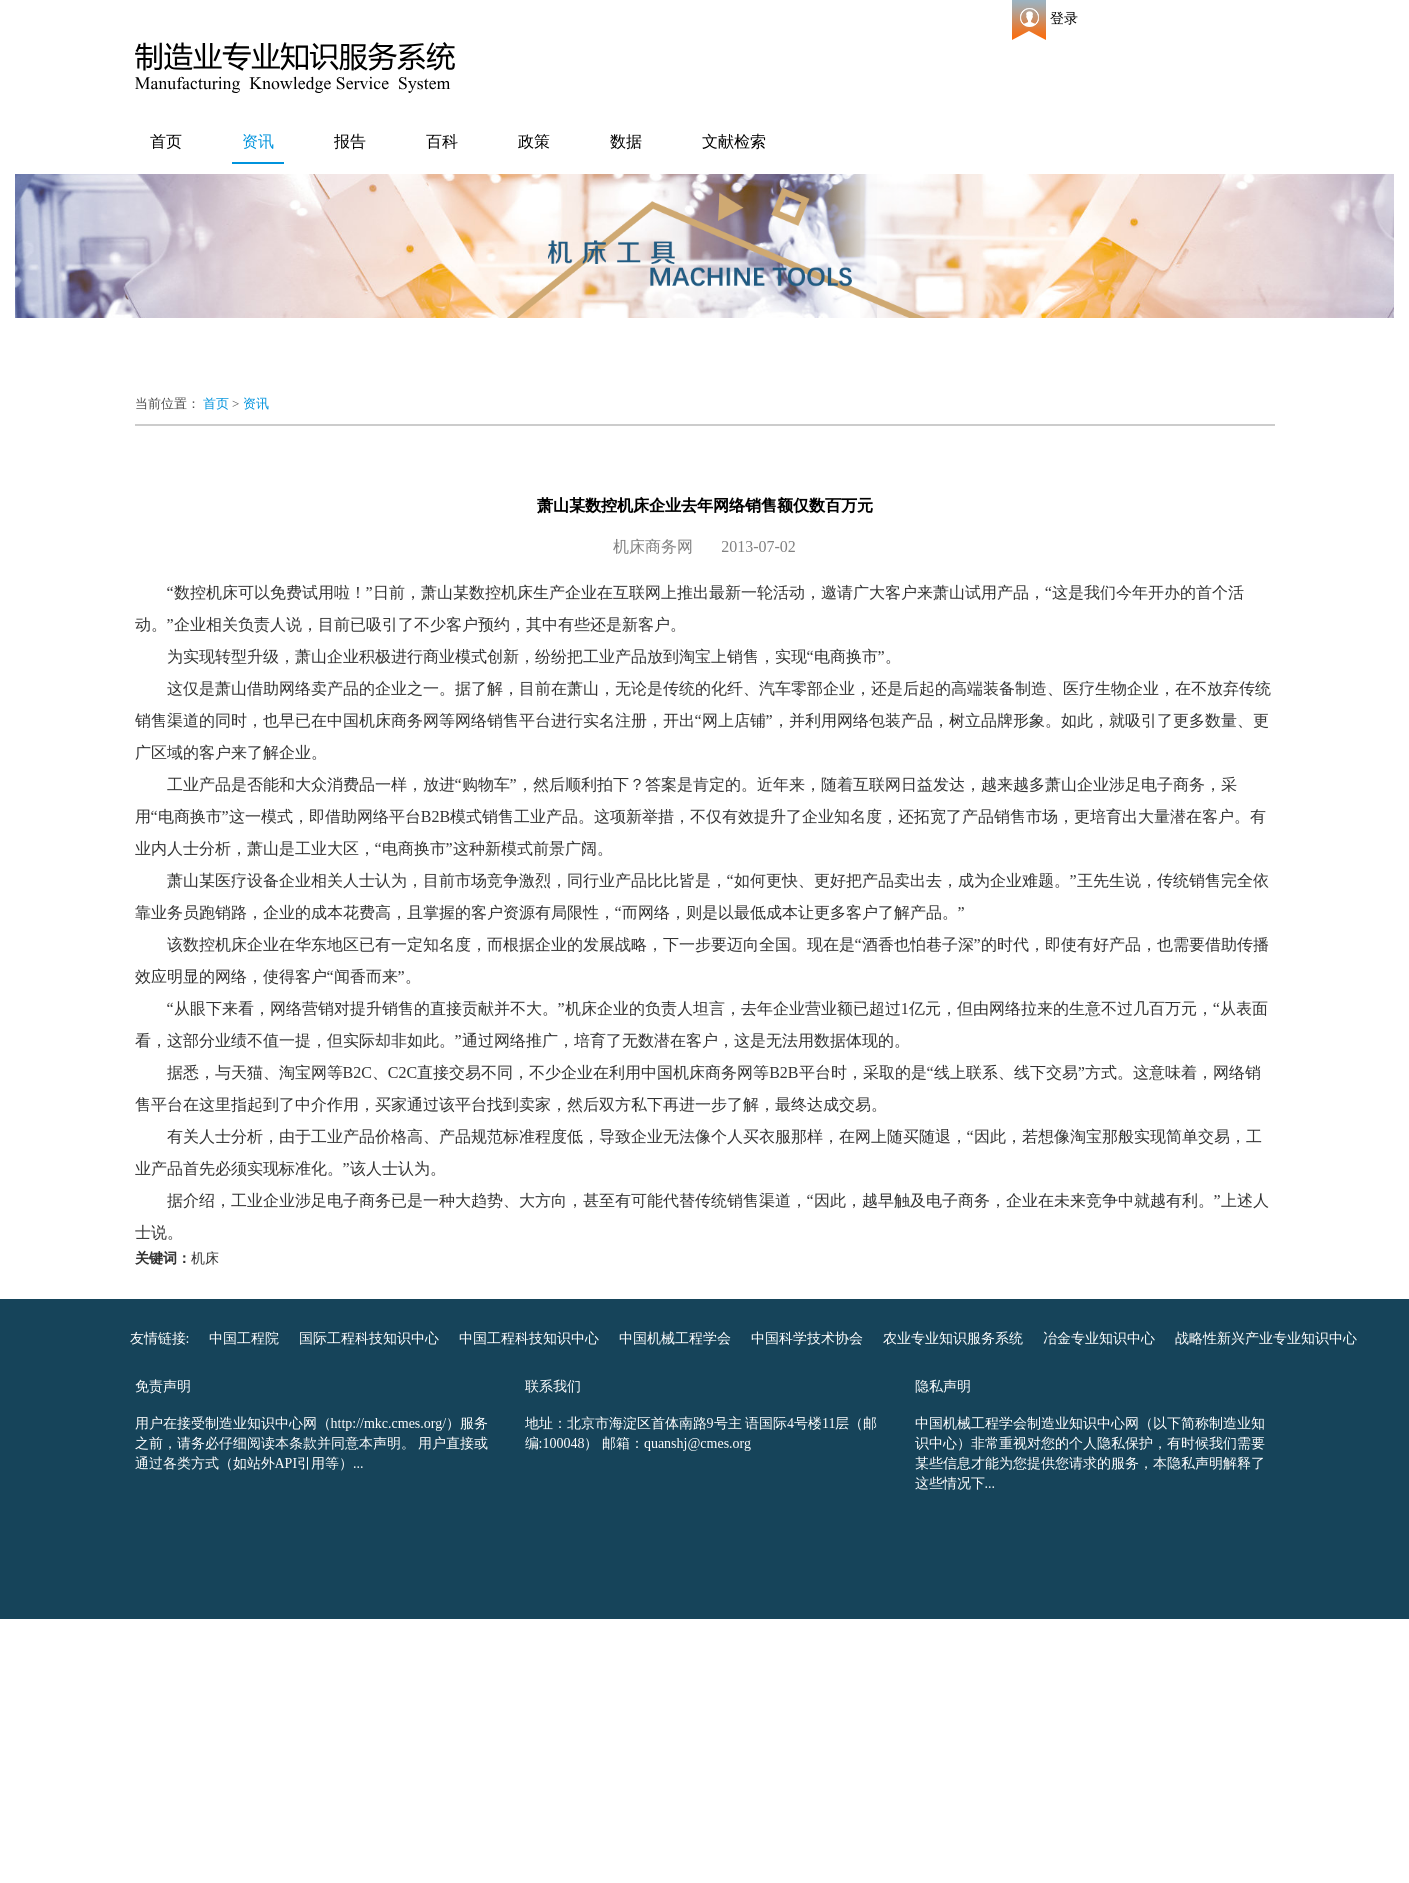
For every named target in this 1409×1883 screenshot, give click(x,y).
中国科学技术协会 (807, 1338)
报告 (350, 141)
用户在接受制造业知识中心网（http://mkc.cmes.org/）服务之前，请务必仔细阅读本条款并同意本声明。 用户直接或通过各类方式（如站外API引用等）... (312, 1443)
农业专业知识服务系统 (953, 1338)
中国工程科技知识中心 (529, 1338)
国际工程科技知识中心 (369, 1338)
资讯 (258, 141)
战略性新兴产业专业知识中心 (1266, 1338)
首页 (166, 141)
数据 (626, 141)
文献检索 (734, 141)
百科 (442, 141)
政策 (534, 141)
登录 (1064, 18)
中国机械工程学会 (675, 1338)
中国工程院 (244, 1338)
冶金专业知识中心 (1099, 1338)
